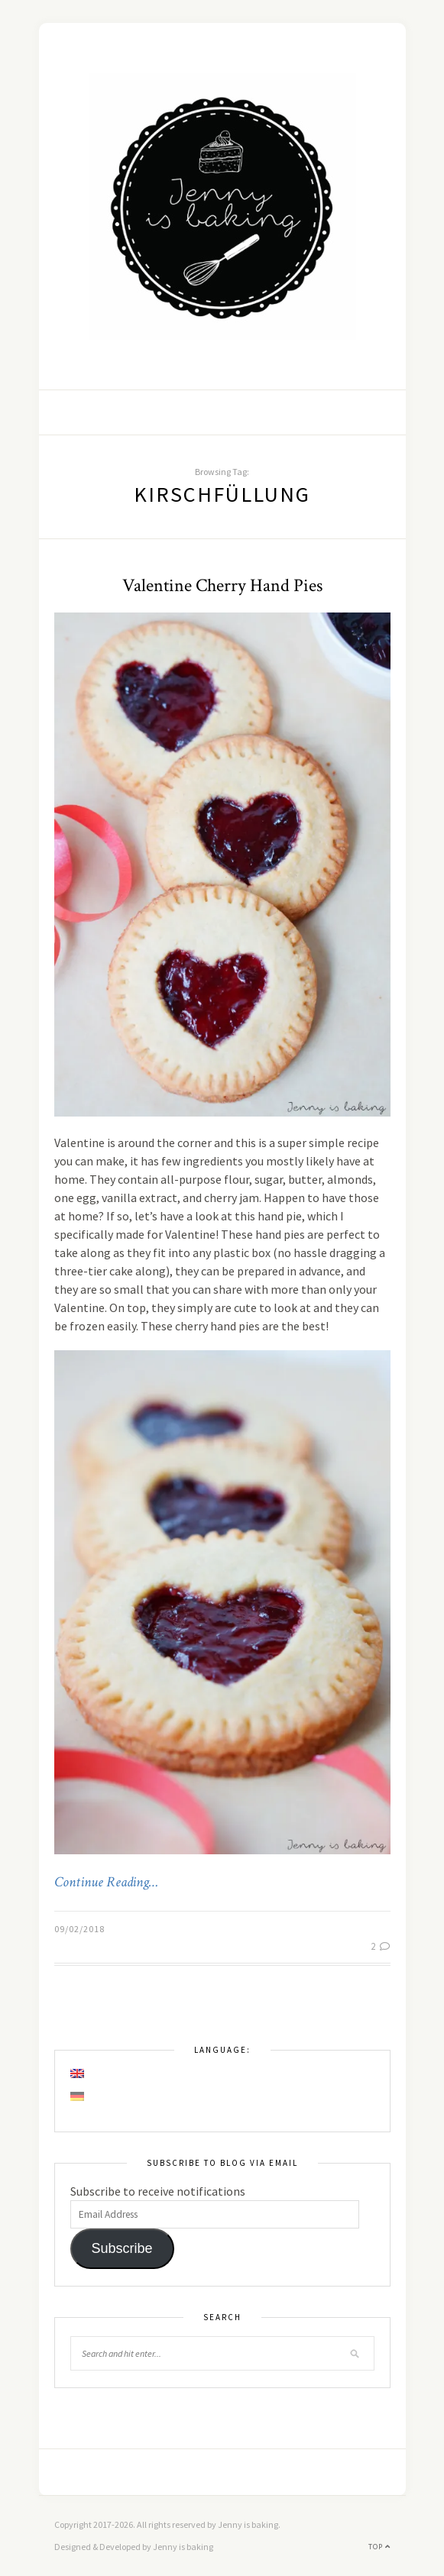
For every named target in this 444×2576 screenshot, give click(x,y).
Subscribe (121, 2248)
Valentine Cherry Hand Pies (222, 585)
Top (379, 2547)
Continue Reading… (106, 1882)
